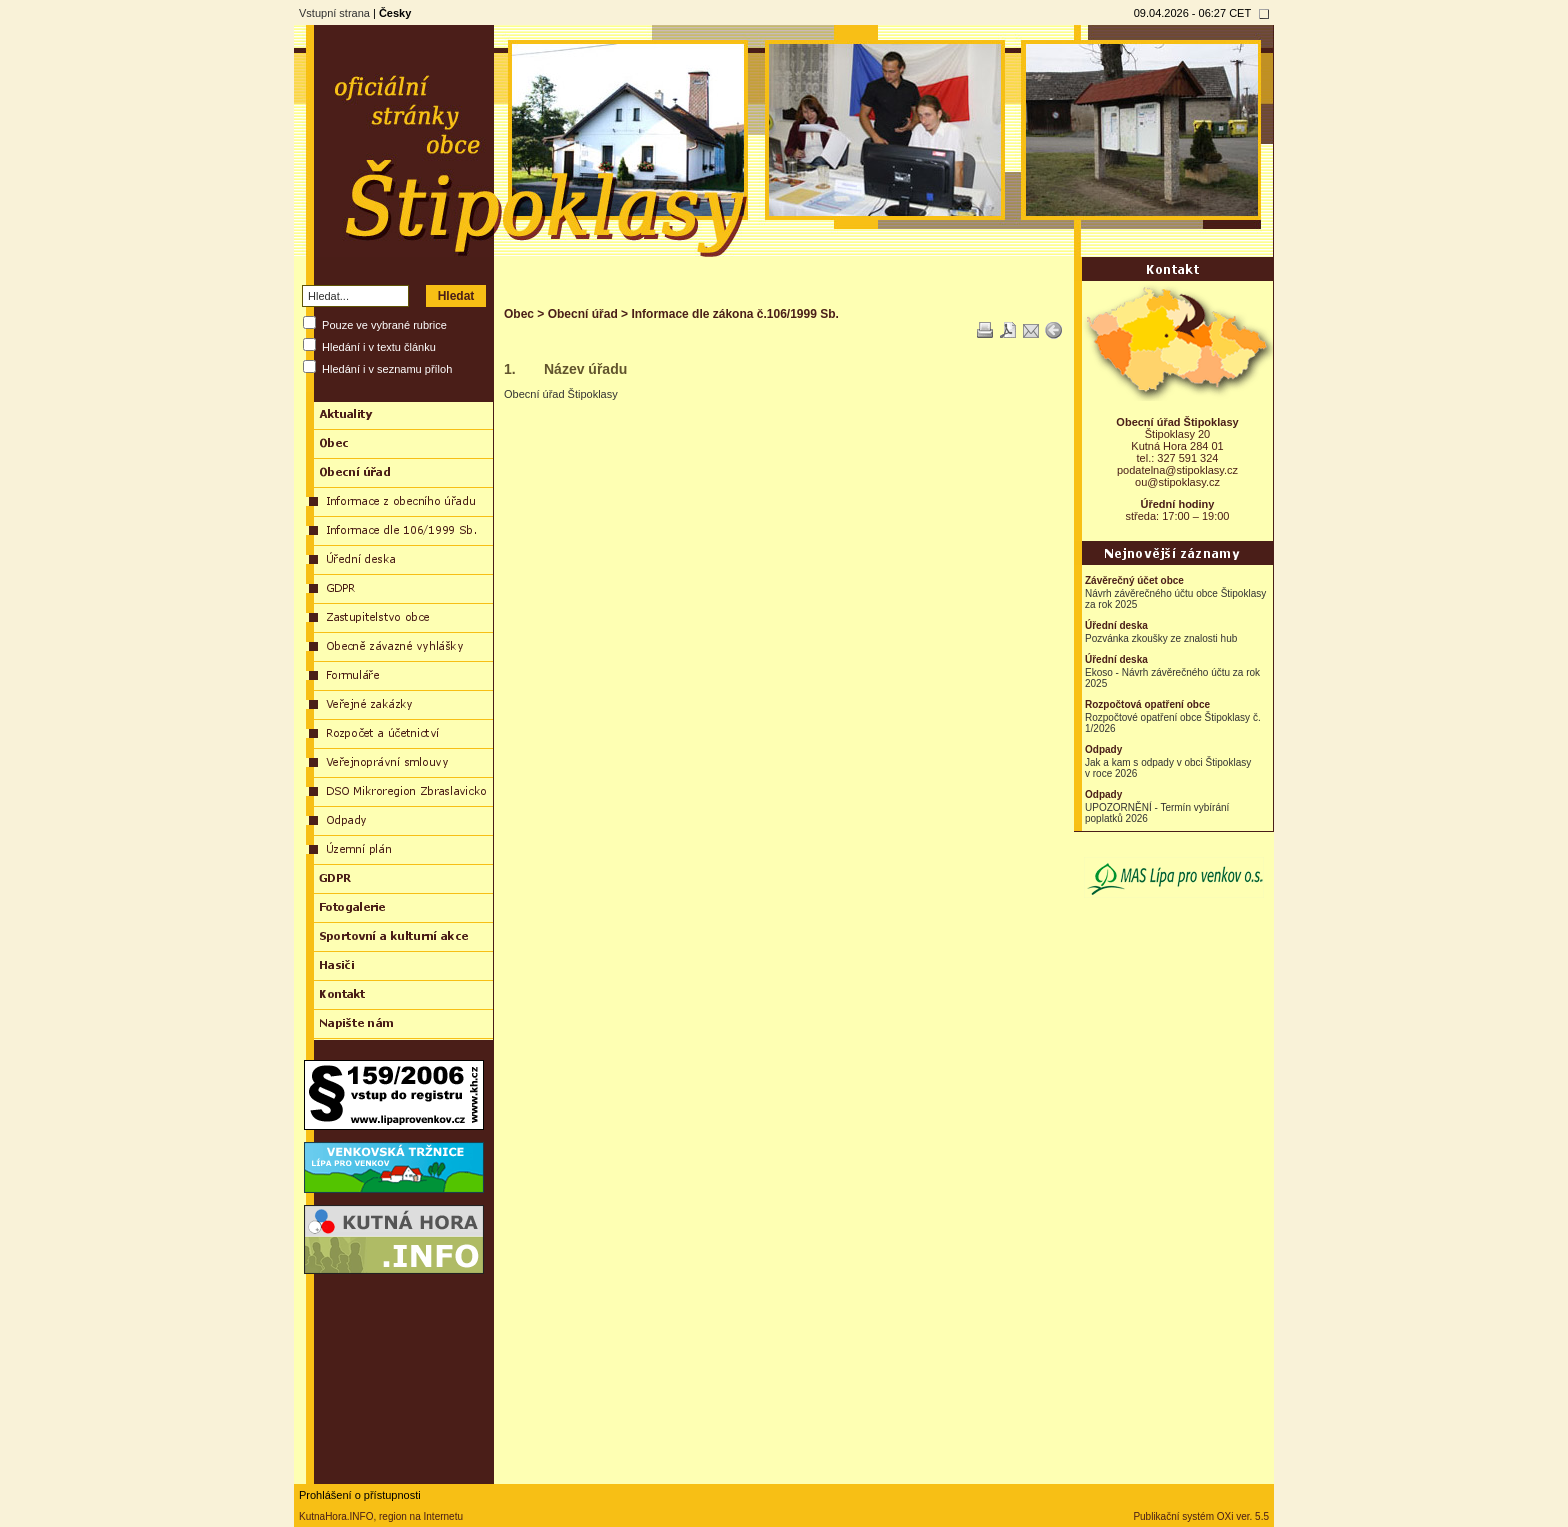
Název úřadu (585, 369)
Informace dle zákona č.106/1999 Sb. (734, 314)
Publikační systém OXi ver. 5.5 (1201, 1516)
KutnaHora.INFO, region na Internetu (381, 1516)
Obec (519, 314)
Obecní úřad (583, 314)
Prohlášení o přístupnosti (360, 1495)
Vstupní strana (334, 13)
